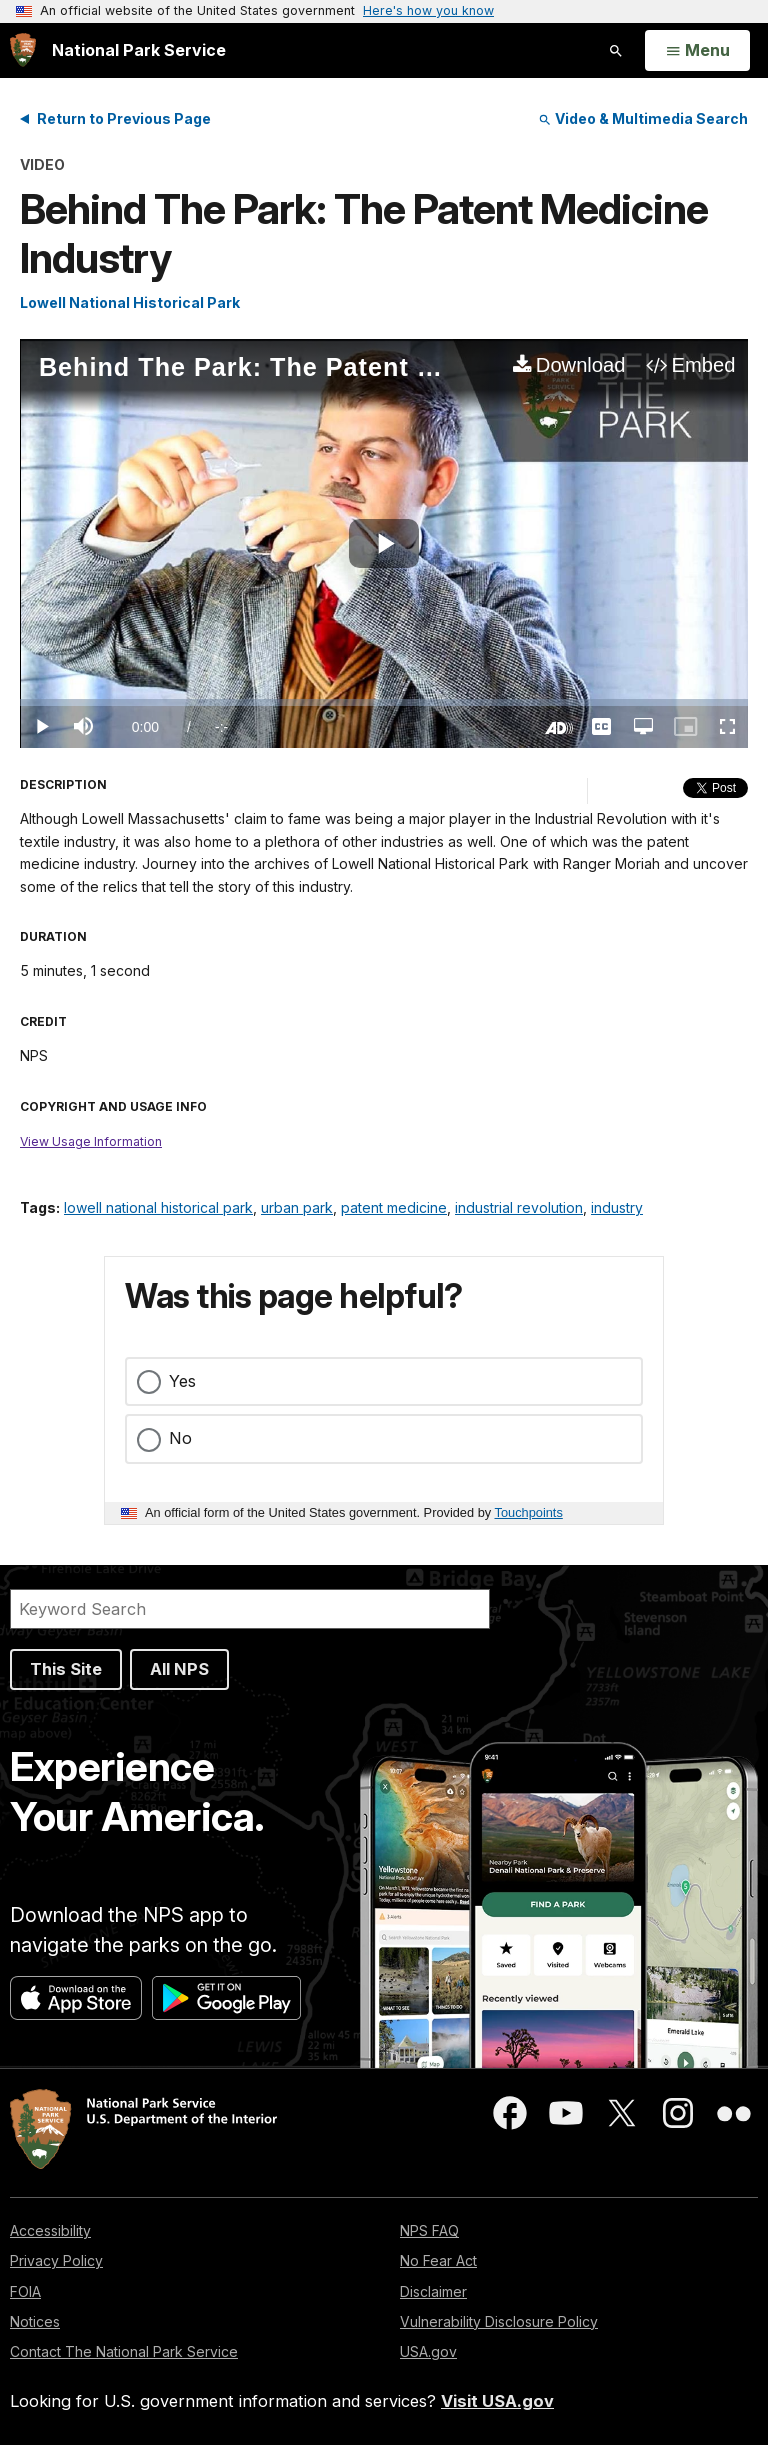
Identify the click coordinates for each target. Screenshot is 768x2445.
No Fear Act (438, 2260)
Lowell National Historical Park (130, 302)
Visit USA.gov (497, 2401)
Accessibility (50, 2230)
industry (617, 1207)
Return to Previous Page (124, 118)
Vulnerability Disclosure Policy (499, 2321)
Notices (35, 2321)
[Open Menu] (697, 51)
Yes (182, 1381)
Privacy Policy (56, 2260)
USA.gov (428, 2351)
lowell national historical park (158, 1207)
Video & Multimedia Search (643, 118)
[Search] (250, 1609)
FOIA (25, 2291)
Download (581, 365)
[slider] (384, 702)
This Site (66, 1669)
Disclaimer (433, 2291)
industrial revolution (519, 1207)
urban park (297, 1207)
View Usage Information (91, 1141)
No (180, 1438)
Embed (704, 365)
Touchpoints (529, 1512)
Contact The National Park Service (124, 2351)
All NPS (179, 1669)
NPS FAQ (429, 2230)
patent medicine (394, 1207)
